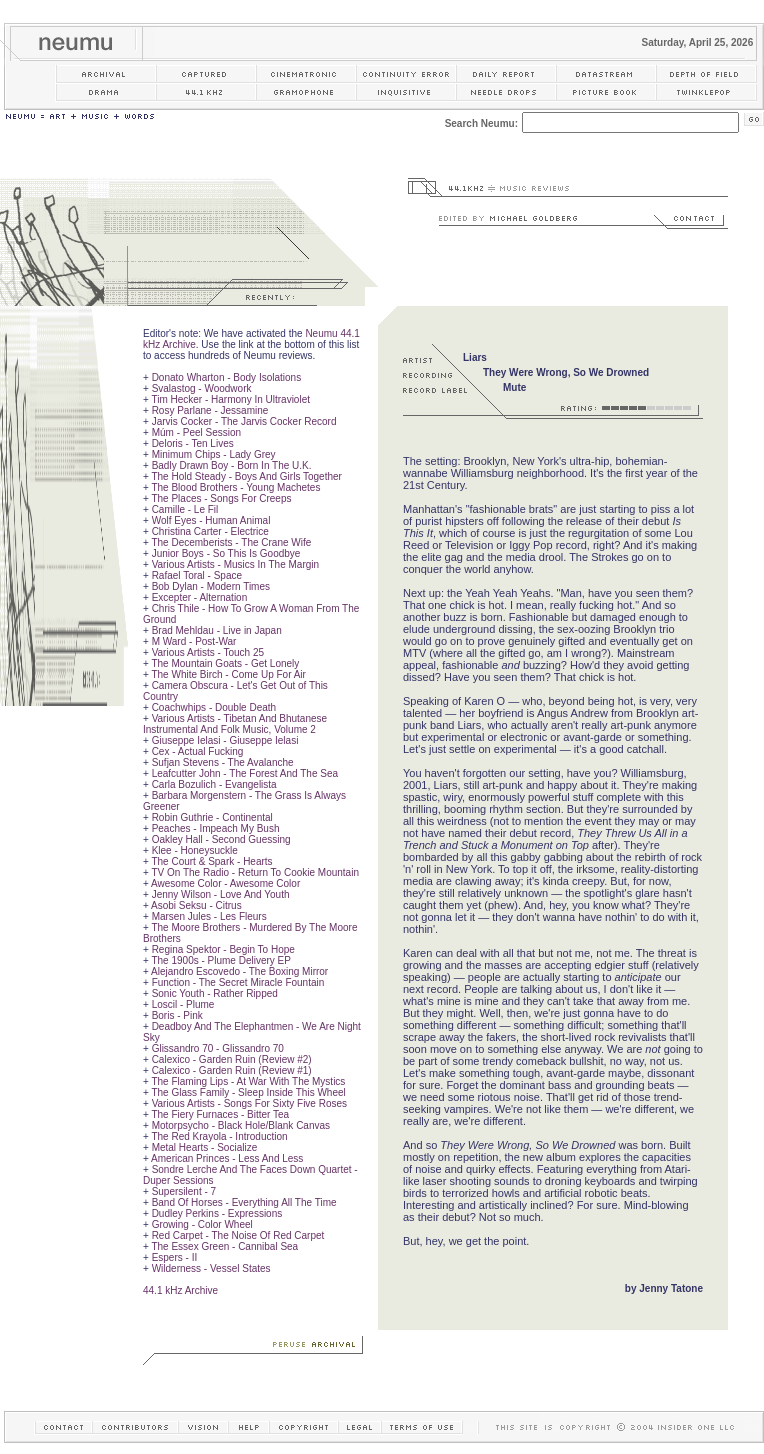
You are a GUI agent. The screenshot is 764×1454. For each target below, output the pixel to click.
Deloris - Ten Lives (193, 443)
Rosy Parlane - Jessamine (210, 410)
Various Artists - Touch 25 (208, 652)
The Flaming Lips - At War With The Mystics (248, 1081)
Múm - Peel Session (196, 432)
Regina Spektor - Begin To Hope (223, 949)
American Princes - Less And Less (227, 1158)
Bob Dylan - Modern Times (211, 586)
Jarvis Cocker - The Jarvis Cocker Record (244, 421)
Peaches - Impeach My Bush (216, 828)
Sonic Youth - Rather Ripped (215, 993)
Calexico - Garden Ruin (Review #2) (232, 1059)
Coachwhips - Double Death (214, 707)
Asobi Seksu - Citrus (196, 905)
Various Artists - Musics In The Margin (235, 564)
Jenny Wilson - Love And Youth (221, 894)
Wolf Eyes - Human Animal (211, 520)
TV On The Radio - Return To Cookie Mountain (255, 872)
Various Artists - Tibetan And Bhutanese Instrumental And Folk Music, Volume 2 (235, 724)
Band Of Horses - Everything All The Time (244, 1202)
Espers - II (175, 1257)
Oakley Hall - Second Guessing (221, 839)
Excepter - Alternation (200, 597)
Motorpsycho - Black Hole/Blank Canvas (241, 1125)
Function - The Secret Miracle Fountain (238, 982)
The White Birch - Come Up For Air (228, 674)
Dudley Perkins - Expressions (217, 1213)
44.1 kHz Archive (180, 1290)
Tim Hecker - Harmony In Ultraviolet (230, 399)
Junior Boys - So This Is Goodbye (226, 553)
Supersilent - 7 (184, 1191)
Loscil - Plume (183, 1004)
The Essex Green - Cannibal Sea (224, 1246)
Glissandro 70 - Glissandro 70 (218, 1048)
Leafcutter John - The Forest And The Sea (245, 773)
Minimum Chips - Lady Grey (214, 454)
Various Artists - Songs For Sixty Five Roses (249, 1103)
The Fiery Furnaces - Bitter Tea (220, 1114)
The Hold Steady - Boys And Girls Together (246, 476)
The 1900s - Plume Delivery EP (221, 960)
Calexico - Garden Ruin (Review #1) (232, 1070)
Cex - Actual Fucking (198, 751)
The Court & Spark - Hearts (211, 861)
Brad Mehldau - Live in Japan (217, 630)
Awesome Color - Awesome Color (225, 883)
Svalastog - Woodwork (202, 388)
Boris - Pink (177, 1015)
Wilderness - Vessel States (211, 1268)
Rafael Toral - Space (197, 575)
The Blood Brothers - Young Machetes (235, 487)
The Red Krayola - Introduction (219, 1136)
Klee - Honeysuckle (195, 850)
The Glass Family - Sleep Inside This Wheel (248, 1092)
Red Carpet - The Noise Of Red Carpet (238, 1235)
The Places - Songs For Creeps (221, 498)
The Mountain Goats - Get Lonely (225, 663)
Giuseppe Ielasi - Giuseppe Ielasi (225, 740)
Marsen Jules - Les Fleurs (209, 916)
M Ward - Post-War (194, 641)
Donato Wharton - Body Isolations (227, 377)
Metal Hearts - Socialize (205, 1147)
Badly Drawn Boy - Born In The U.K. (232, 465)
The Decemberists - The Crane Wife (231, 542)
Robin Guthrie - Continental (212, 817)
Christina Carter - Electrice (210, 531)
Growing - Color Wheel (202, 1224)
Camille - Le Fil (185, 509)
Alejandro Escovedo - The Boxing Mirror (239, 971)
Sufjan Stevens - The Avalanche (223, 762)
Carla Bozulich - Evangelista (214, 784)
